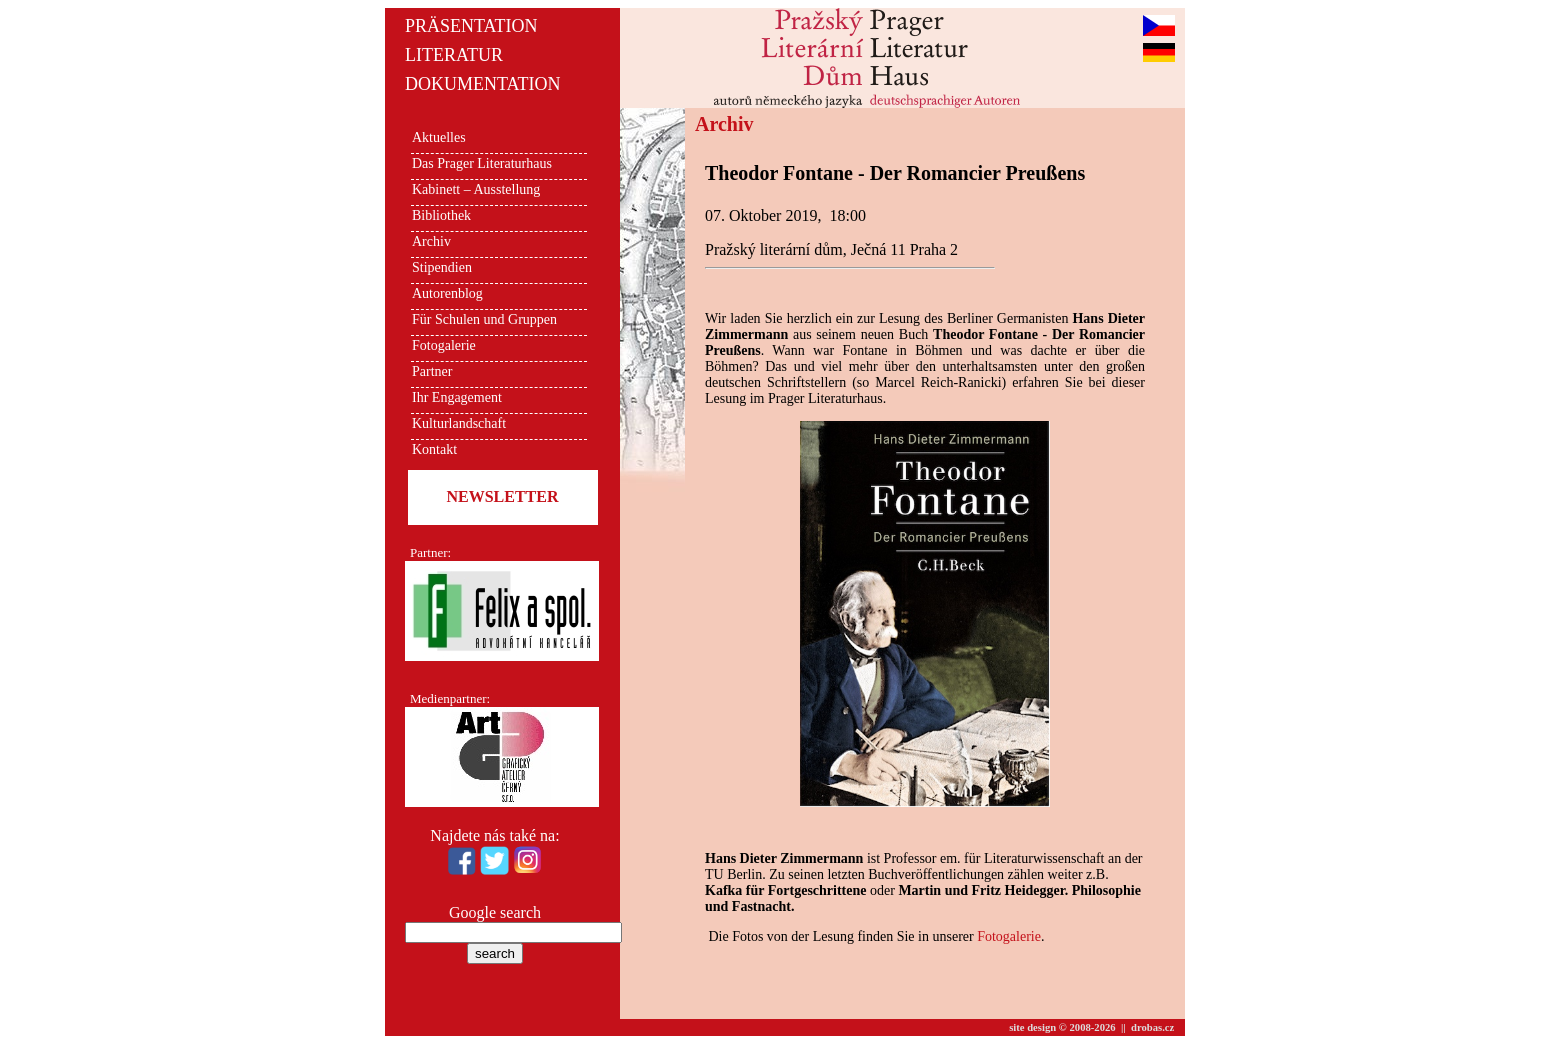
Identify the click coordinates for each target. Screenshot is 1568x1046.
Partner (432, 371)
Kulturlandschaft (459, 423)
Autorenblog (447, 293)
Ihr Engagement (457, 397)
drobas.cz (1152, 1027)
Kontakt (434, 449)
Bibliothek (441, 215)
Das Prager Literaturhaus (482, 163)
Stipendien (442, 267)
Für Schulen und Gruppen (484, 319)
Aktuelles (439, 137)
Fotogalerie (444, 345)
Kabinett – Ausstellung (476, 189)
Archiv (431, 241)
